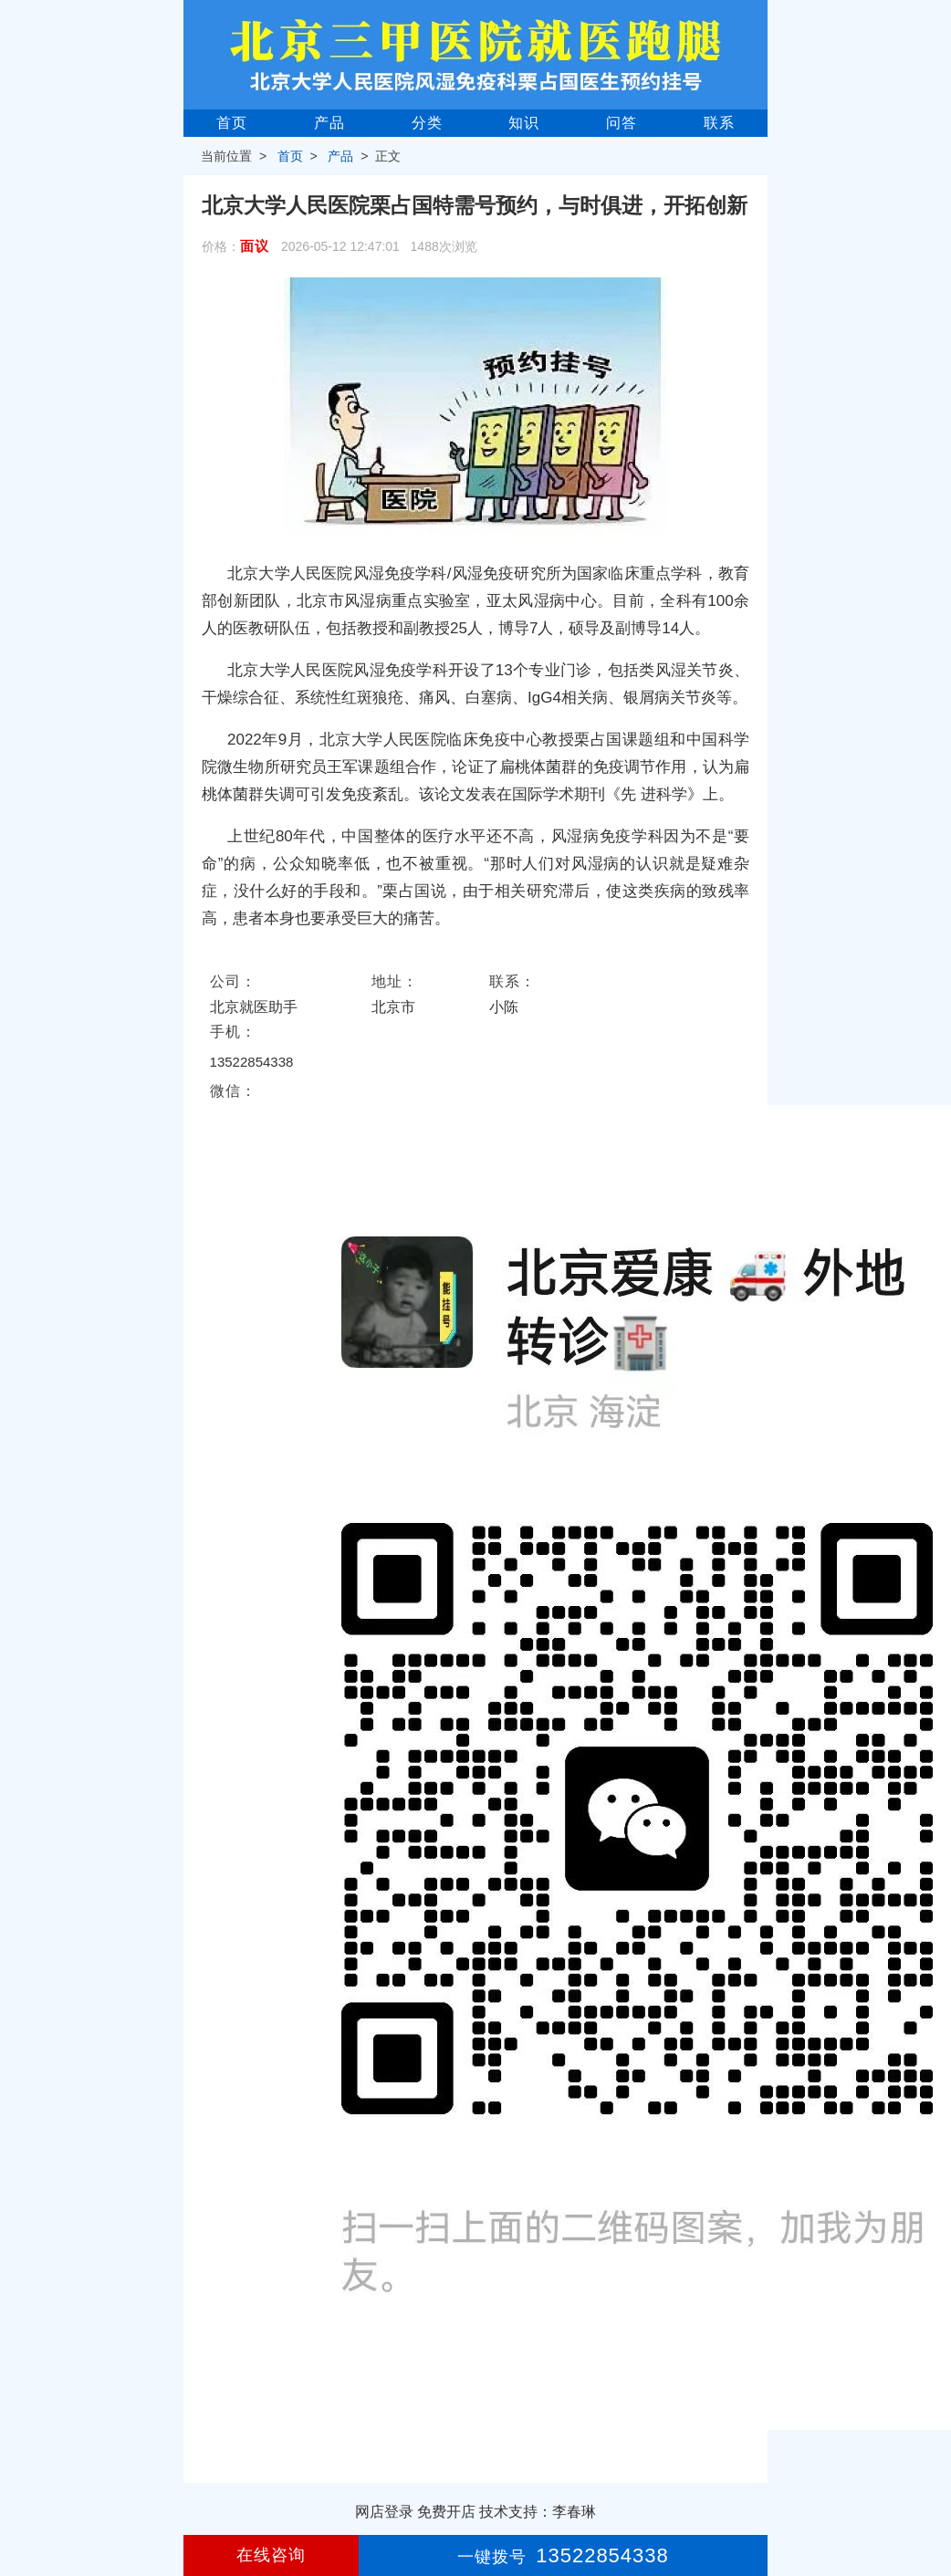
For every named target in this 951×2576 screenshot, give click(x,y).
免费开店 (446, 2511)
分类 (427, 122)
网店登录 (384, 2511)
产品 (329, 122)
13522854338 (252, 1061)
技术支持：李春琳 (537, 2511)
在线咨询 (271, 2555)
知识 (523, 122)
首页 (231, 122)
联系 (719, 122)
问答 (621, 122)
